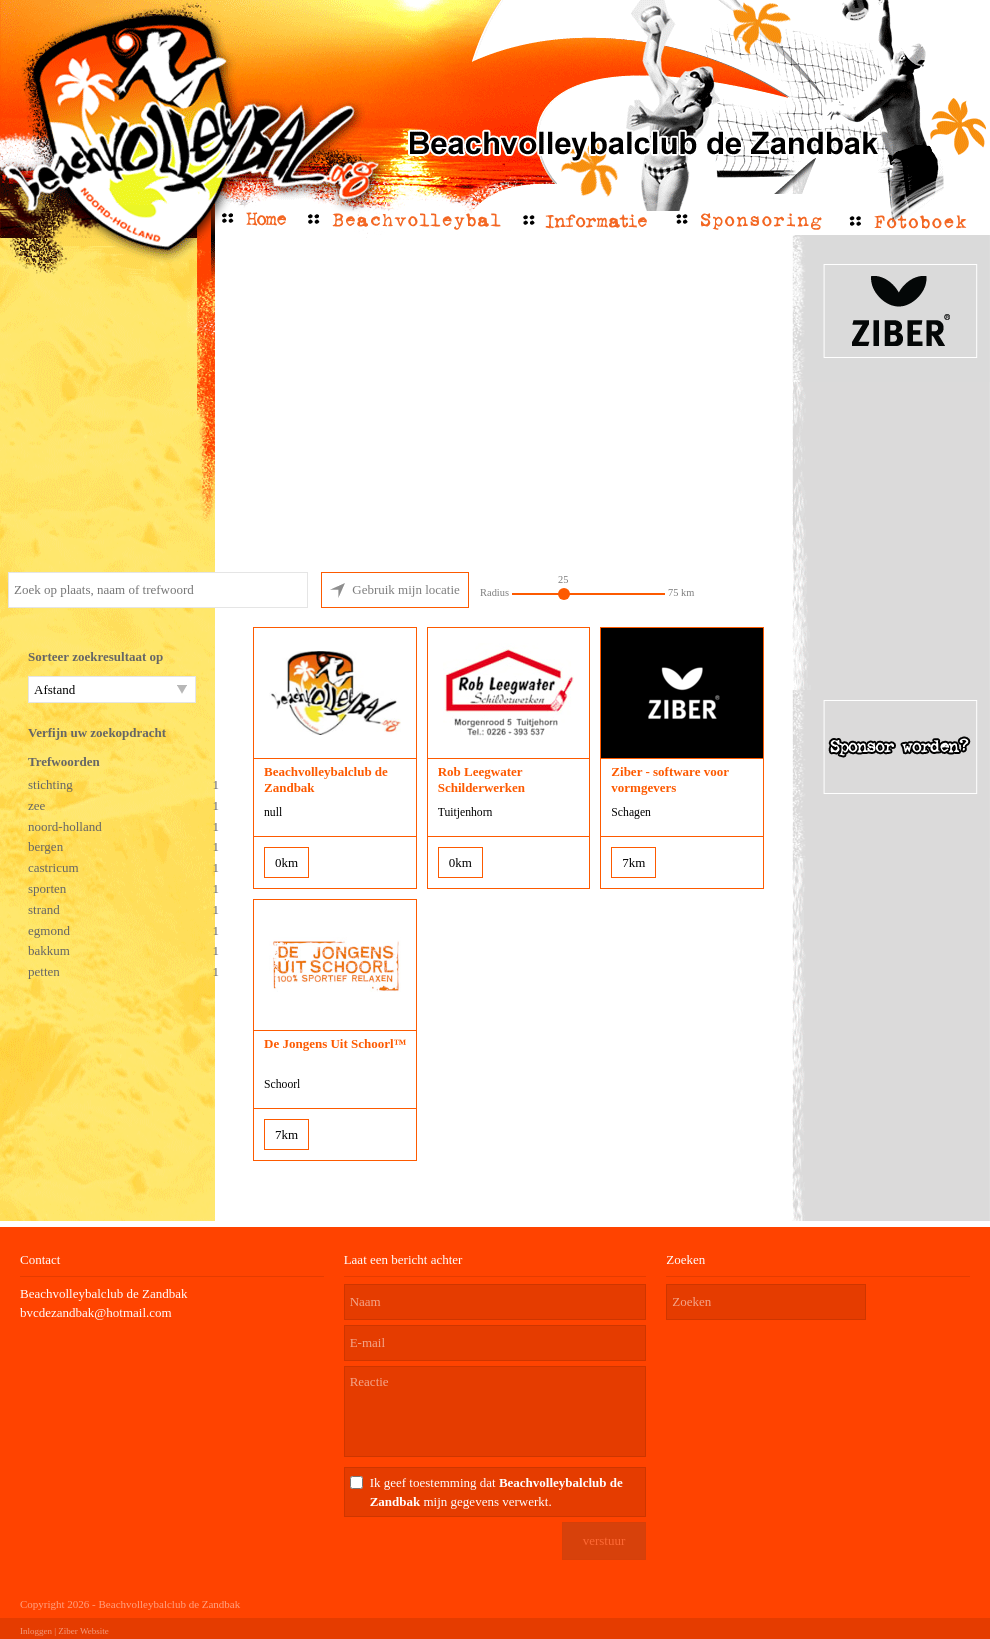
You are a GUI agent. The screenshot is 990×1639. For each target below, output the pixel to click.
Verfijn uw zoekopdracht (97, 732)
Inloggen (36, 1631)
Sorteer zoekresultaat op (95, 656)
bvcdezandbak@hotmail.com (96, 1312)
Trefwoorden (64, 761)
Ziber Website (83, 1631)
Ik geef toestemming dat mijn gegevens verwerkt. (496, 1492)
